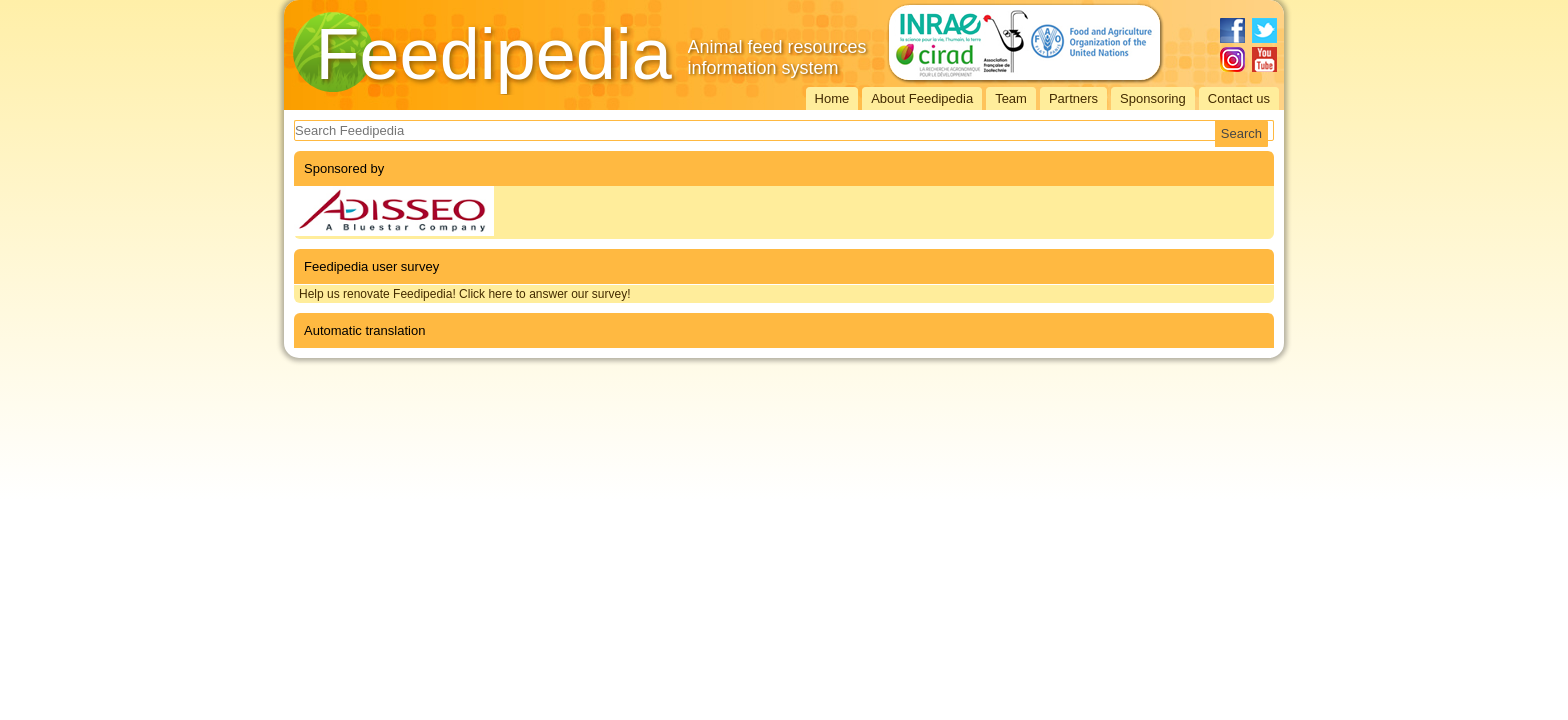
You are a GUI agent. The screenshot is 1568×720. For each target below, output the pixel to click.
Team (1011, 98)
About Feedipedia (922, 98)
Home (832, 98)
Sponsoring (1153, 98)
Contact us (1239, 98)
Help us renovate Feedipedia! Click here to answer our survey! (465, 294)
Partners (1073, 98)
